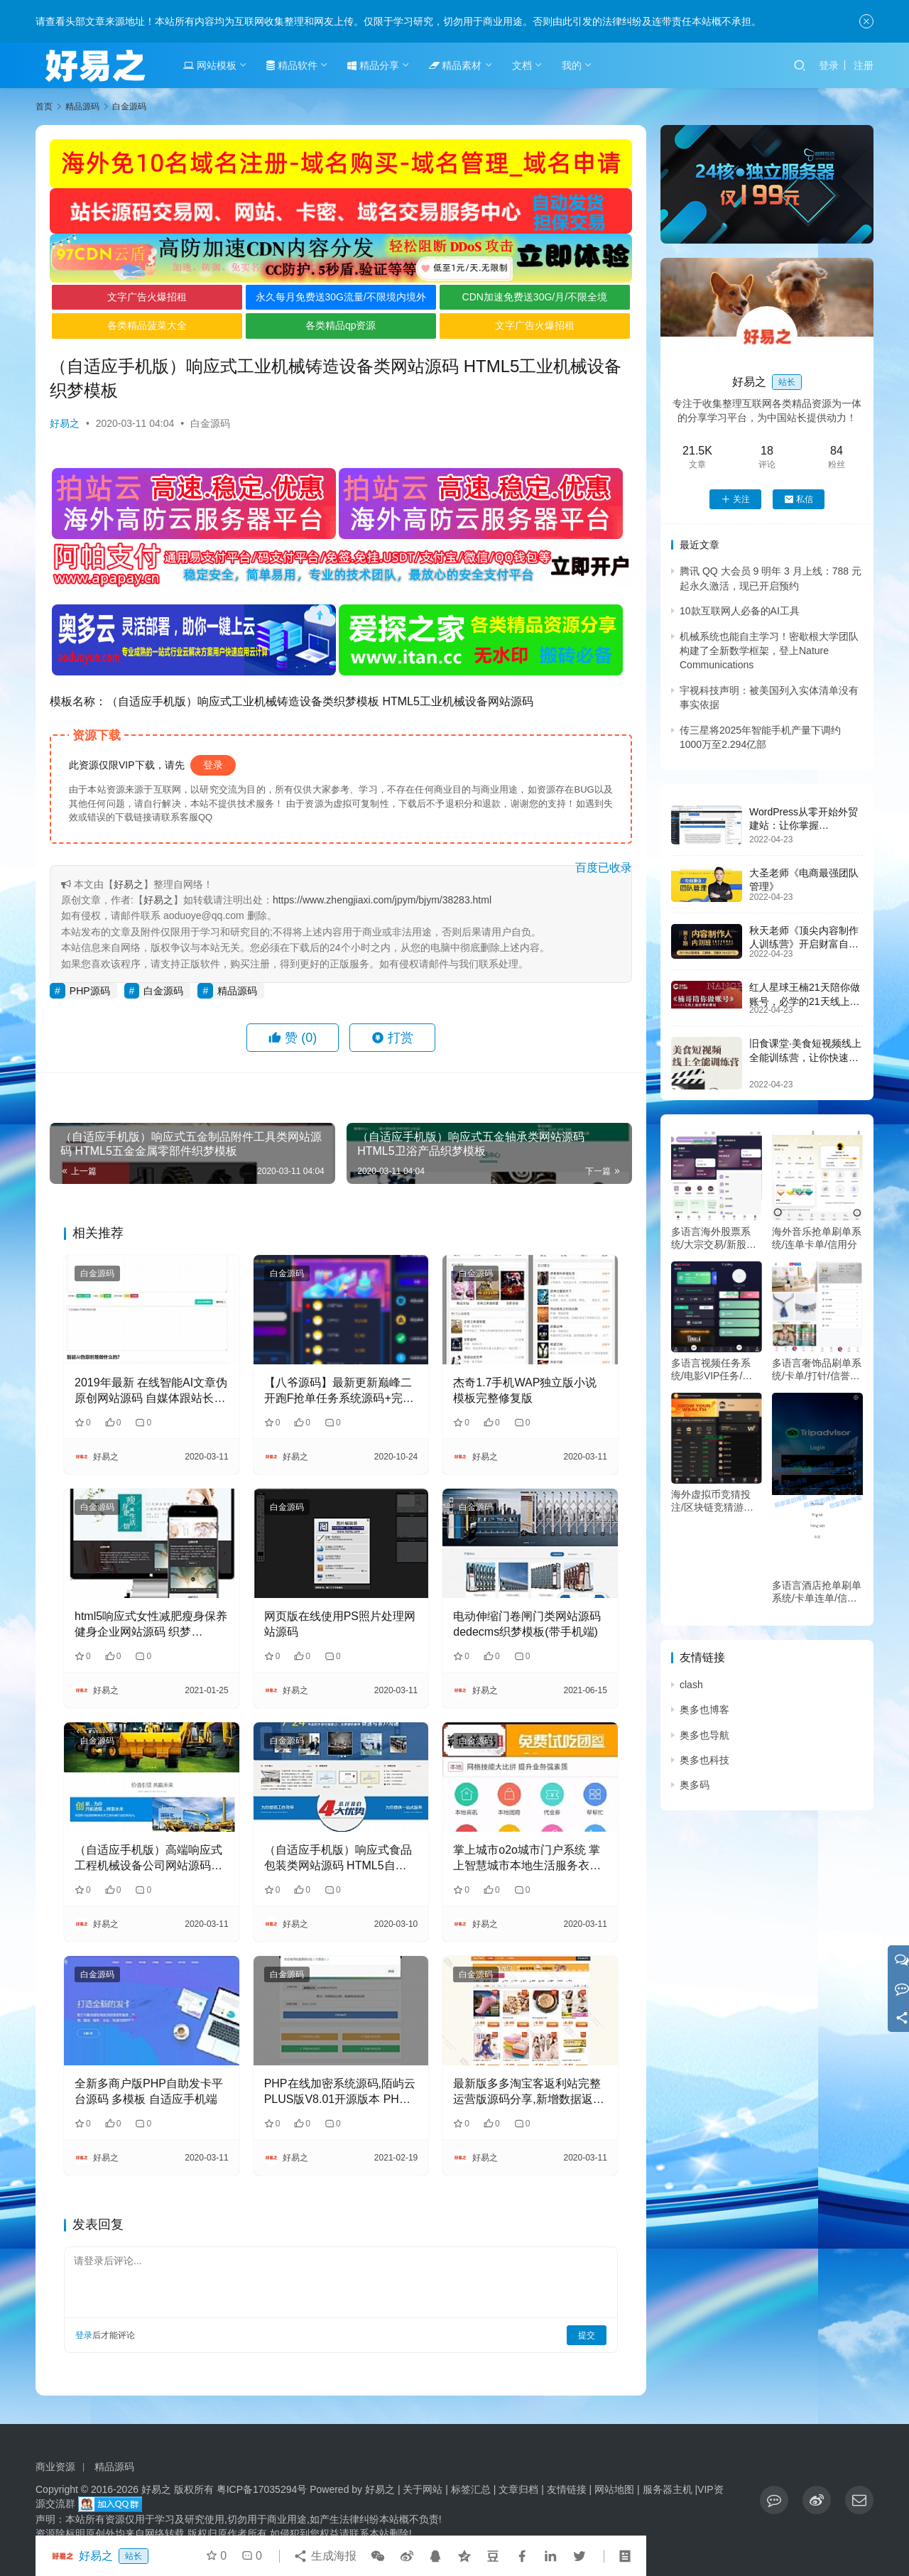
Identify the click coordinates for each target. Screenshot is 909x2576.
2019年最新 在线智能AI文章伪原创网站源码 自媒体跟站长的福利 (151, 1391)
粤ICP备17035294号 (262, 2489)
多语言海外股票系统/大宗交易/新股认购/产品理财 (713, 1238)
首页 (44, 107)
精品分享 (373, 65)
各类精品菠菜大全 (147, 325)
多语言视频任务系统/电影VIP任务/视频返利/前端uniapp (712, 1369)
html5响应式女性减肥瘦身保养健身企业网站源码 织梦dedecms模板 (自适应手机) (151, 1625)
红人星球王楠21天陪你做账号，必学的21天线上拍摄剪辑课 (804, 1001)
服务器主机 (667, 2489)
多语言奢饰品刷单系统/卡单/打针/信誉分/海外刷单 (817, 1369)
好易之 (65, 423)
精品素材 (455, 65)
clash (691, 1684)
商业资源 (55, 2466)
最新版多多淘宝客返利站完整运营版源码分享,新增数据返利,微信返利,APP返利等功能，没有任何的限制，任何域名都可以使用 (527, 2092)
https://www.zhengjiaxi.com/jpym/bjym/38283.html (382, 900)
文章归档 (518, 2489)
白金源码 (210, 423)
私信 (798, 499)
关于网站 (422, 2489)
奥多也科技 (704, 1760)
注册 (863, 65)
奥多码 (694, 1784)
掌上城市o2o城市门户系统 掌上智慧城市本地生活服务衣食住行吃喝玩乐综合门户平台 (527, 1859)
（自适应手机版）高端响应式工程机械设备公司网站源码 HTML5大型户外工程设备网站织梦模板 (150, 1859)
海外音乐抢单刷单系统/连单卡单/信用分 (816, 1238)
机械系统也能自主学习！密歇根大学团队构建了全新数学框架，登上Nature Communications (769, 651)
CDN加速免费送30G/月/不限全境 (535, 297)
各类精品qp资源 (340, 325)
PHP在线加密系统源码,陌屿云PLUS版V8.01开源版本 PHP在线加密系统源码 (339, 2092)
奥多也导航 (704, 1735)
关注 (735, 499)
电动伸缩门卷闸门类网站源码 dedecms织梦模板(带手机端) (527, 1624)
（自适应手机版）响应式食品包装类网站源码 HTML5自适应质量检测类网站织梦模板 (338, 1859)
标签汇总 (471, 2489)
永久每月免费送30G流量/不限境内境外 (341, 297)
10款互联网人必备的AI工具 (740, 610)
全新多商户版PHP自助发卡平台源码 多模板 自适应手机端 (149, 2091)
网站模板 (209, 65)
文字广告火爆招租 (147, 297)
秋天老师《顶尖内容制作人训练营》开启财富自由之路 (804, 944)
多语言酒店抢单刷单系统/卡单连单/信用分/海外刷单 (816, 1592)
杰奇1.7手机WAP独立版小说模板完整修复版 (525, 1390)
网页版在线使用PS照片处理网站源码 (339, 1624)
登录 (829, 65)
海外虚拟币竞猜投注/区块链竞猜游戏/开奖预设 (713, 1501)
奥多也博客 (704, 1709)
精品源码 (237, 990)
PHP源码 (90, 990)
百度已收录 (603, 868)
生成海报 (324, 2556)
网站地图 (614, 2489)
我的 (572, 65)
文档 (522, 65)
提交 (586, 2335)
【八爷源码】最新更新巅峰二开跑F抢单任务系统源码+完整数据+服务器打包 (339, 1391)
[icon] (774, 2500)
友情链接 (567, 2489)
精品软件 (291, 65)
